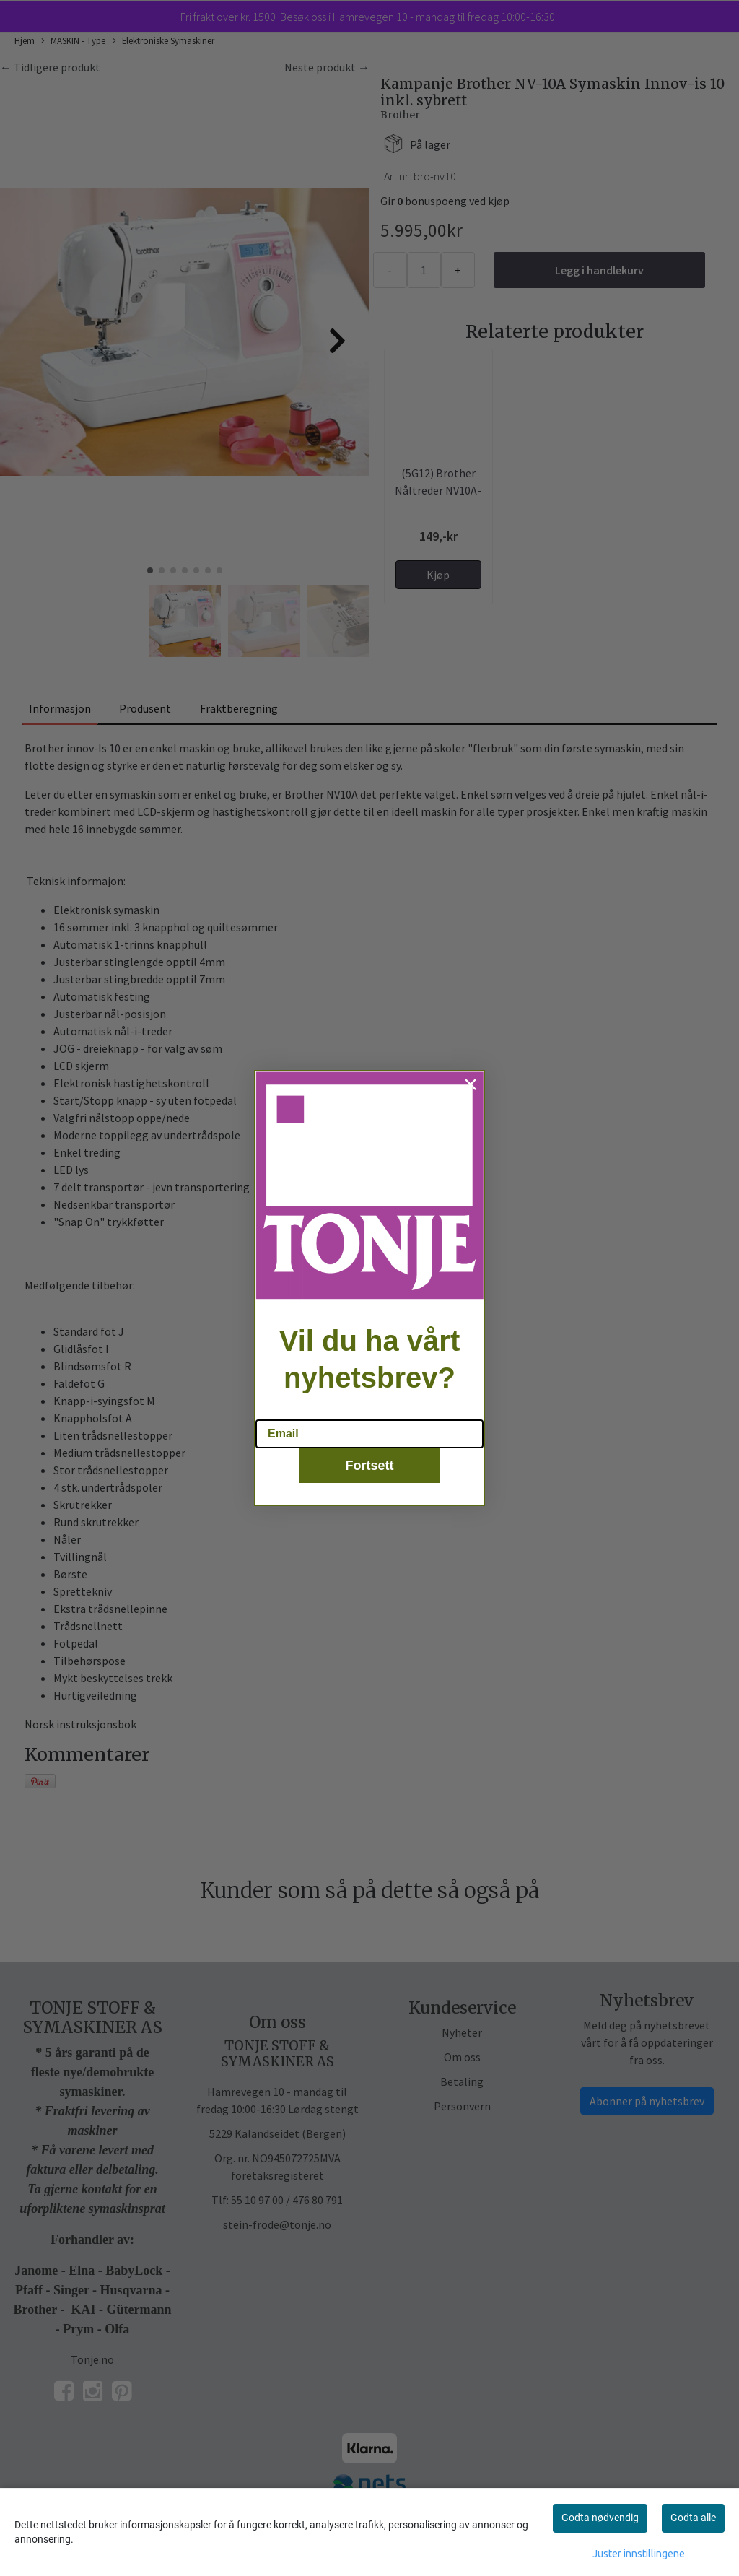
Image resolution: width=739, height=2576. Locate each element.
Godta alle (693, 2517)
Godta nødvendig (600, 2517)
